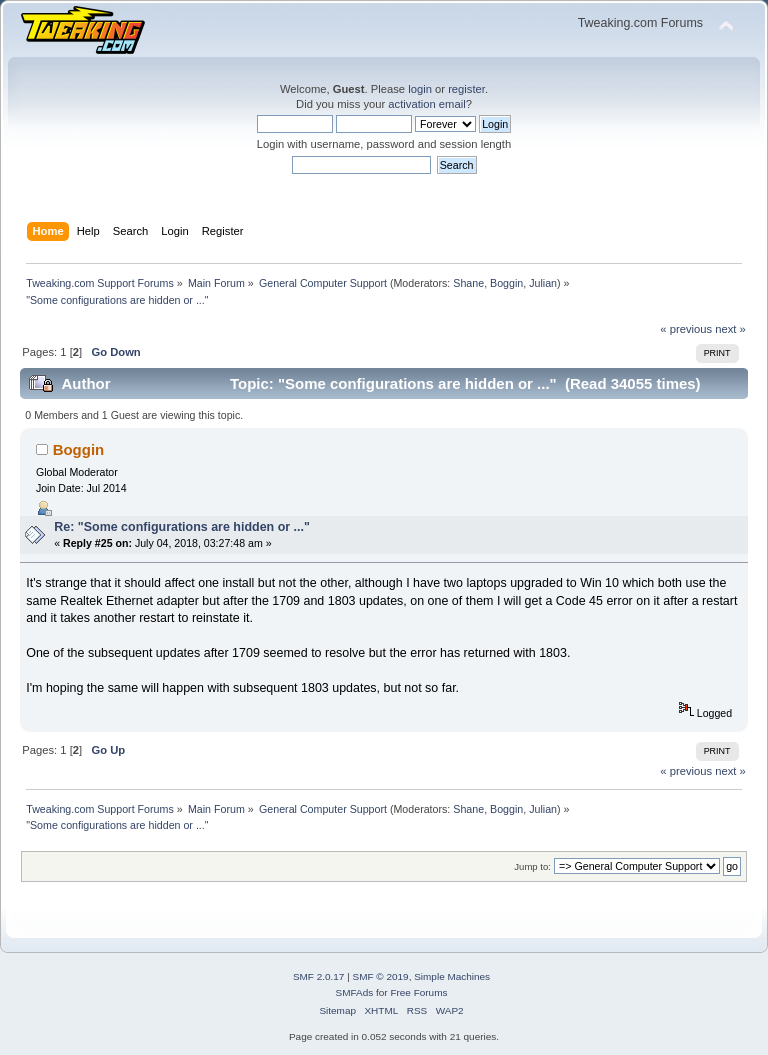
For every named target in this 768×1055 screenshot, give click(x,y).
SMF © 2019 (381, 976)
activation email (426, 104)
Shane (468, 283)
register (466, 89)
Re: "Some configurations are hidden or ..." (182, 527)
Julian (543, 283)
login (420, 89)
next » (730, 329)
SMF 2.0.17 (319, 976)
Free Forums (418, 992)
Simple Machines (452, 976)
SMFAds (355, 992)
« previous (686, 329)
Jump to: (532, 866)
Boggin (506, 283)
